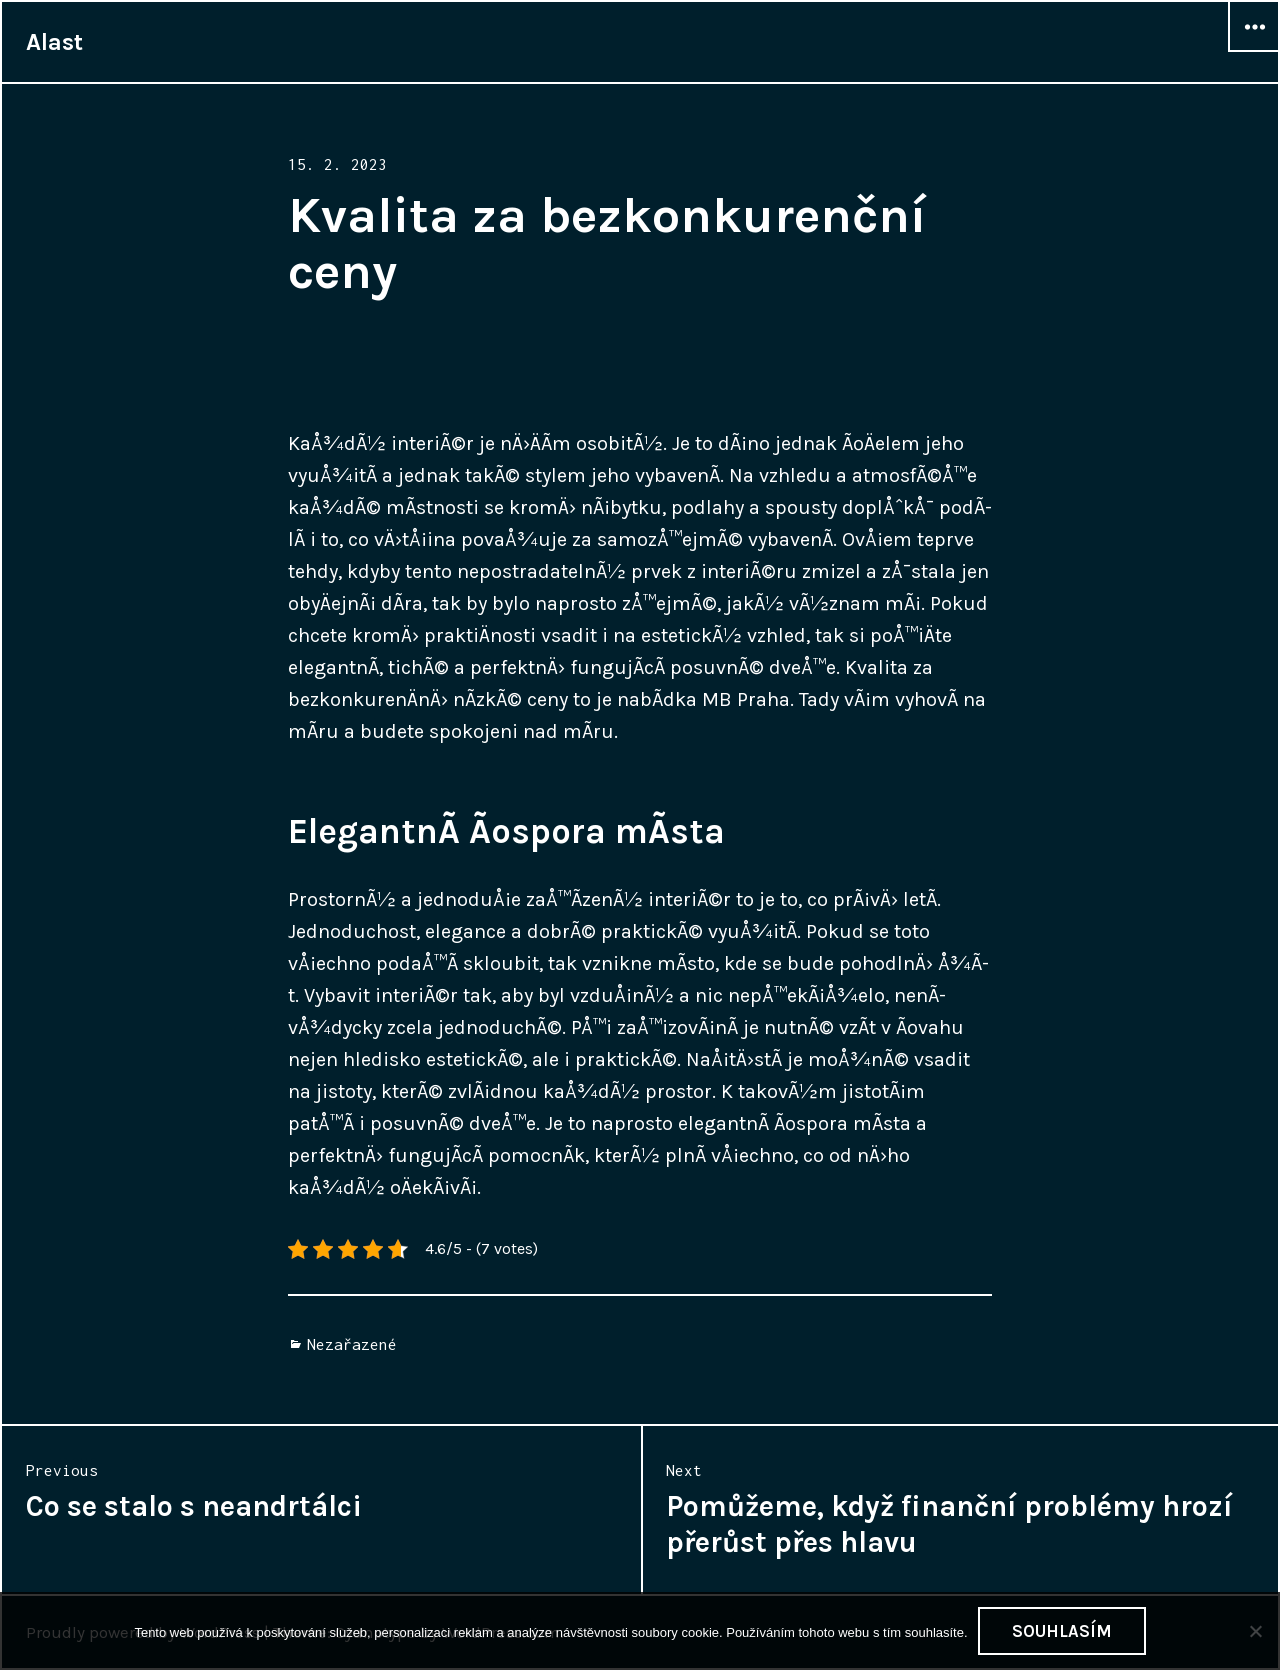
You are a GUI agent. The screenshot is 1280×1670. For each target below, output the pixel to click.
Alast (54, 42)
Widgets (1254, 51)
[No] (1255, 1631)
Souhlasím (1062, 1631)
